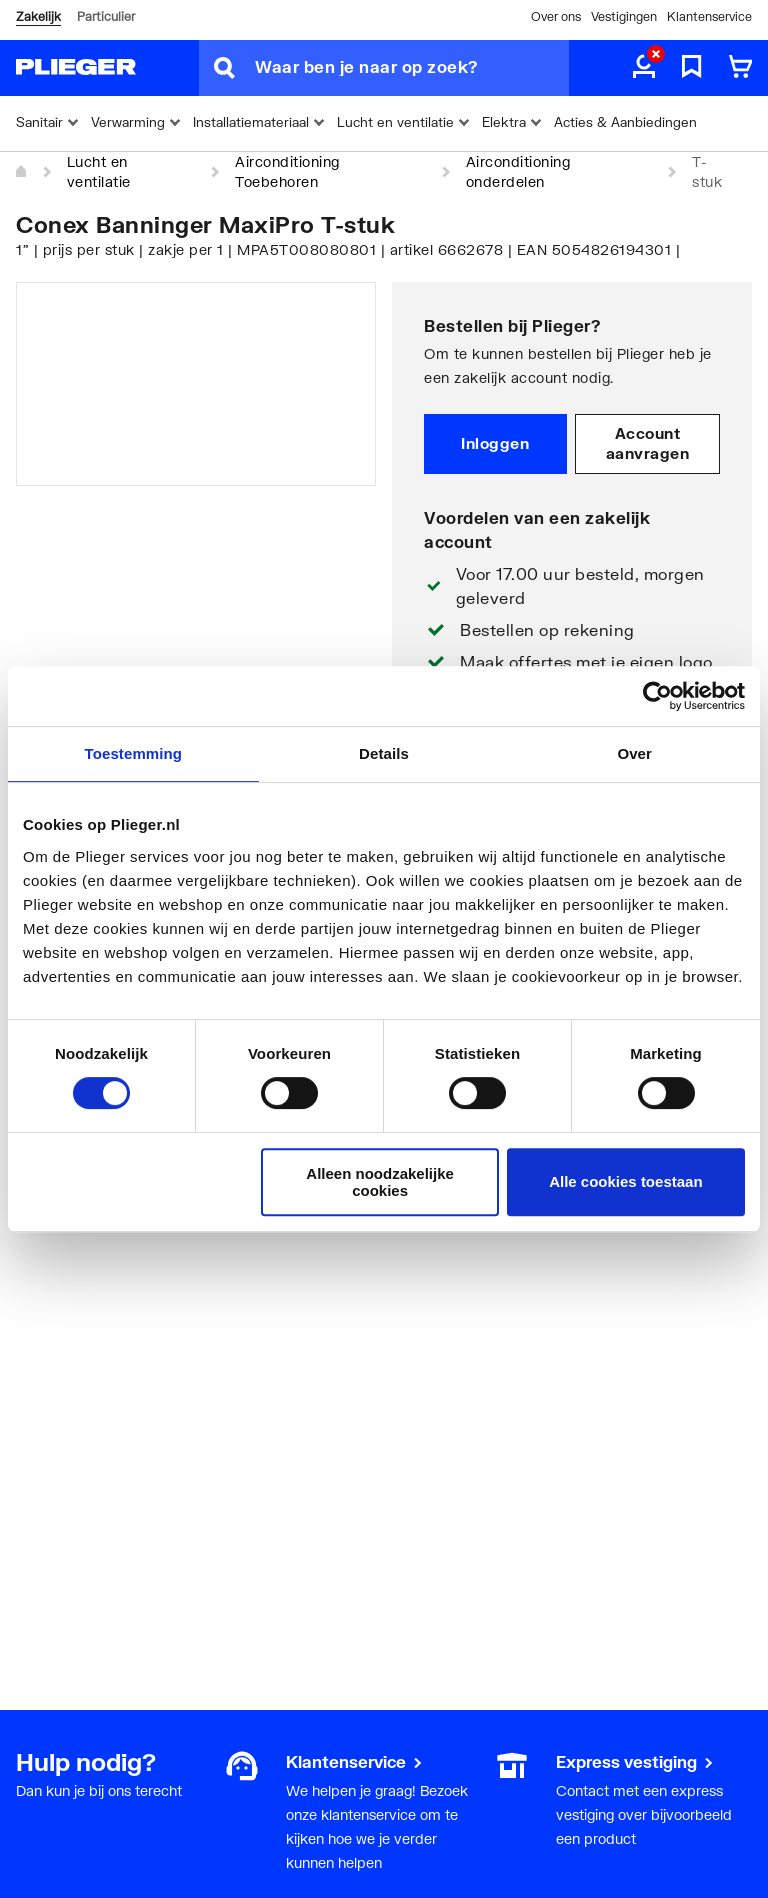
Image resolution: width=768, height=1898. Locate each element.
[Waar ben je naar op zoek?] (412, 68)
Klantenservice (709, 16)
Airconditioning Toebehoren (287, 171)
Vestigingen (624, 16)
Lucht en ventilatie (99, 171)
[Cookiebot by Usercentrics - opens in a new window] (657, 696)
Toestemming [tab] (134, 753)
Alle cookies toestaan (625, 1181)
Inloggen (495, 443)
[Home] (22, 172)
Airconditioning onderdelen (518, 171)
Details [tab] (384, 753)
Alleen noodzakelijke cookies (380, 1182)
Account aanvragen (648, 443)
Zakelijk (38, 16)
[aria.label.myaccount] (644, 68)
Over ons (556, 16)
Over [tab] (634, 753)
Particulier (106, 16)
